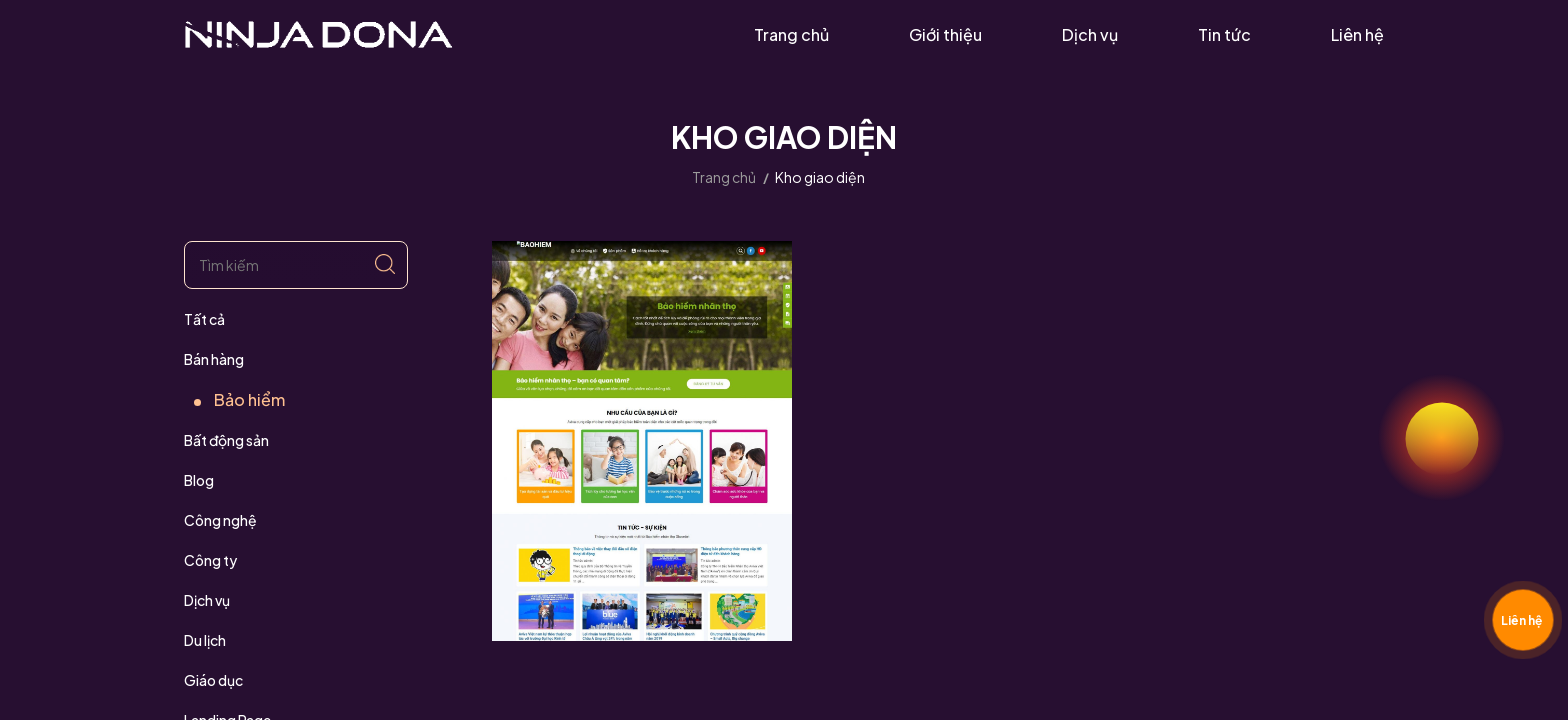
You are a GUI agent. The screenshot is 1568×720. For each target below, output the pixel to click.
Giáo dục (213, 680)
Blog (199, 480)
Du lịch (205, 640)
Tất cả (204, 319)
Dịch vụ (1090, 34)
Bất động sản (226, 440)
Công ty (210, 560)
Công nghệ (220, 520)
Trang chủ (791, 34)
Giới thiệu (945, 34)
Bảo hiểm (249, 399)
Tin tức (1224, 34)
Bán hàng (214, 359)
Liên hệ (1357, 34)
